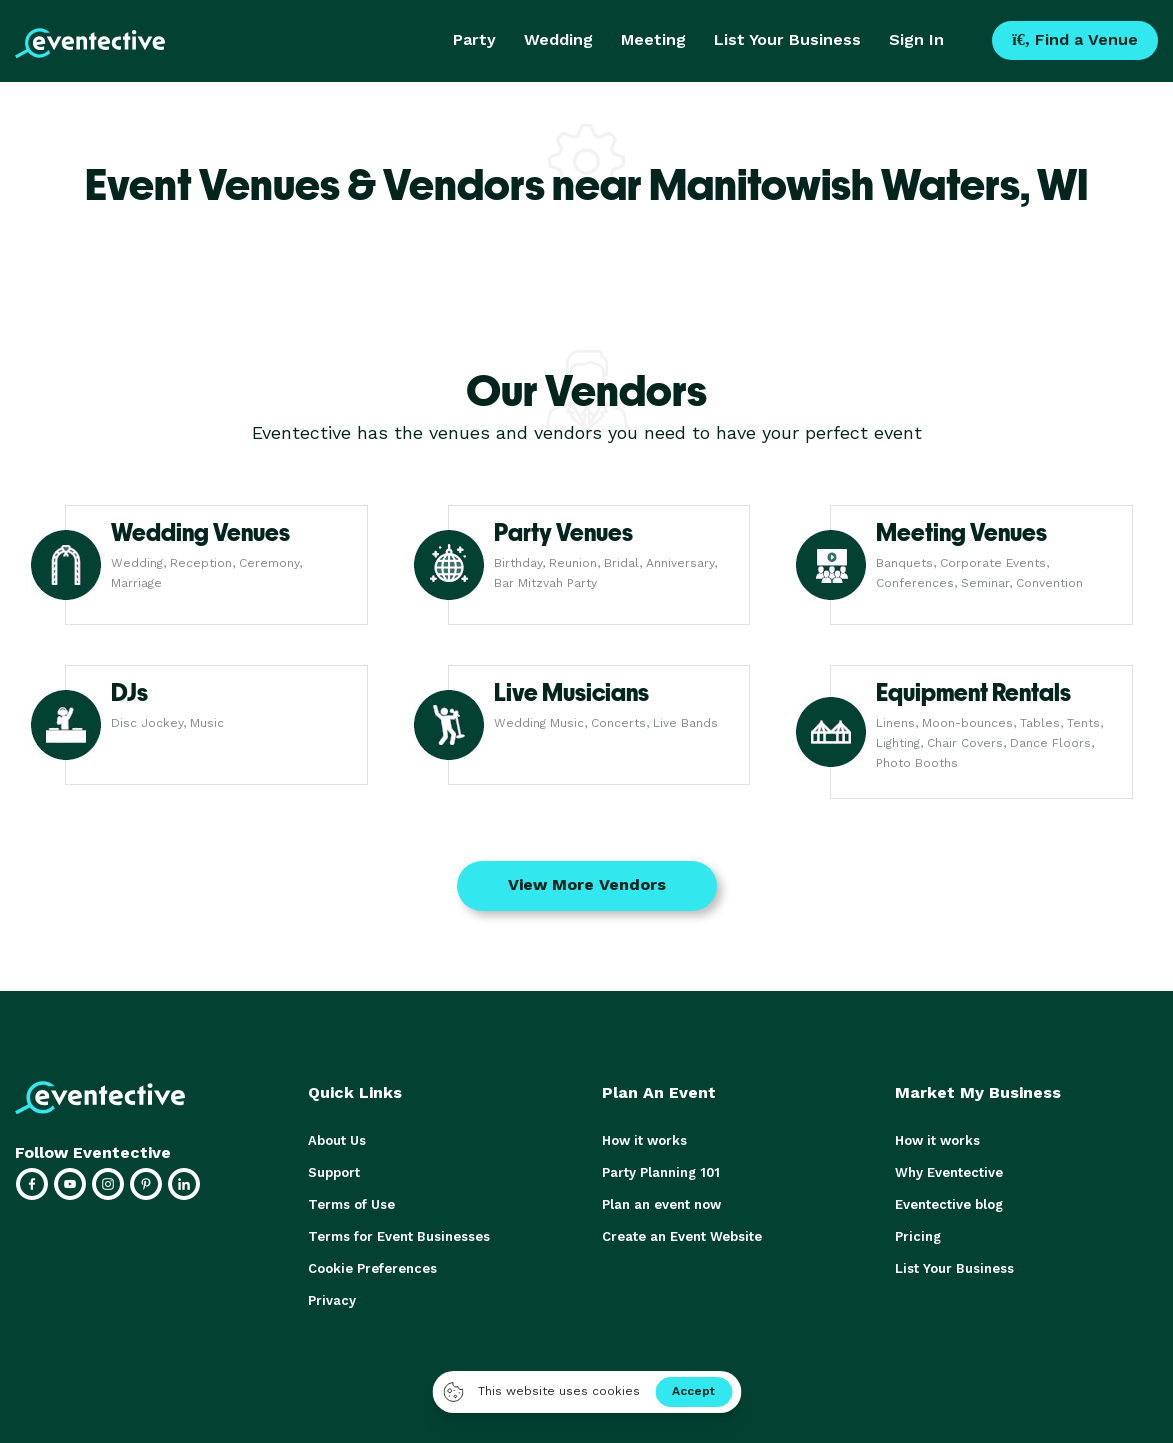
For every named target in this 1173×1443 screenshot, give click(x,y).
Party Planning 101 (661, 1172)
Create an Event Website (682, 1236)
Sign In (916, 39)
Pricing (918, 1236)
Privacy (332, 1300)
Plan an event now (661, 1204)
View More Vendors (587, 884)
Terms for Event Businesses (399, 1236)
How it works (644, 1140)
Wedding (558, 39)
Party (474, 39)
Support (334, 1172)
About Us (337, 1140)
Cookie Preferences (372, 1268)
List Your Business (787, 39)
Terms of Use (351, 1204)
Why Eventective (949, 1172)
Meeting (653, 39)
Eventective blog (949, 1204)
